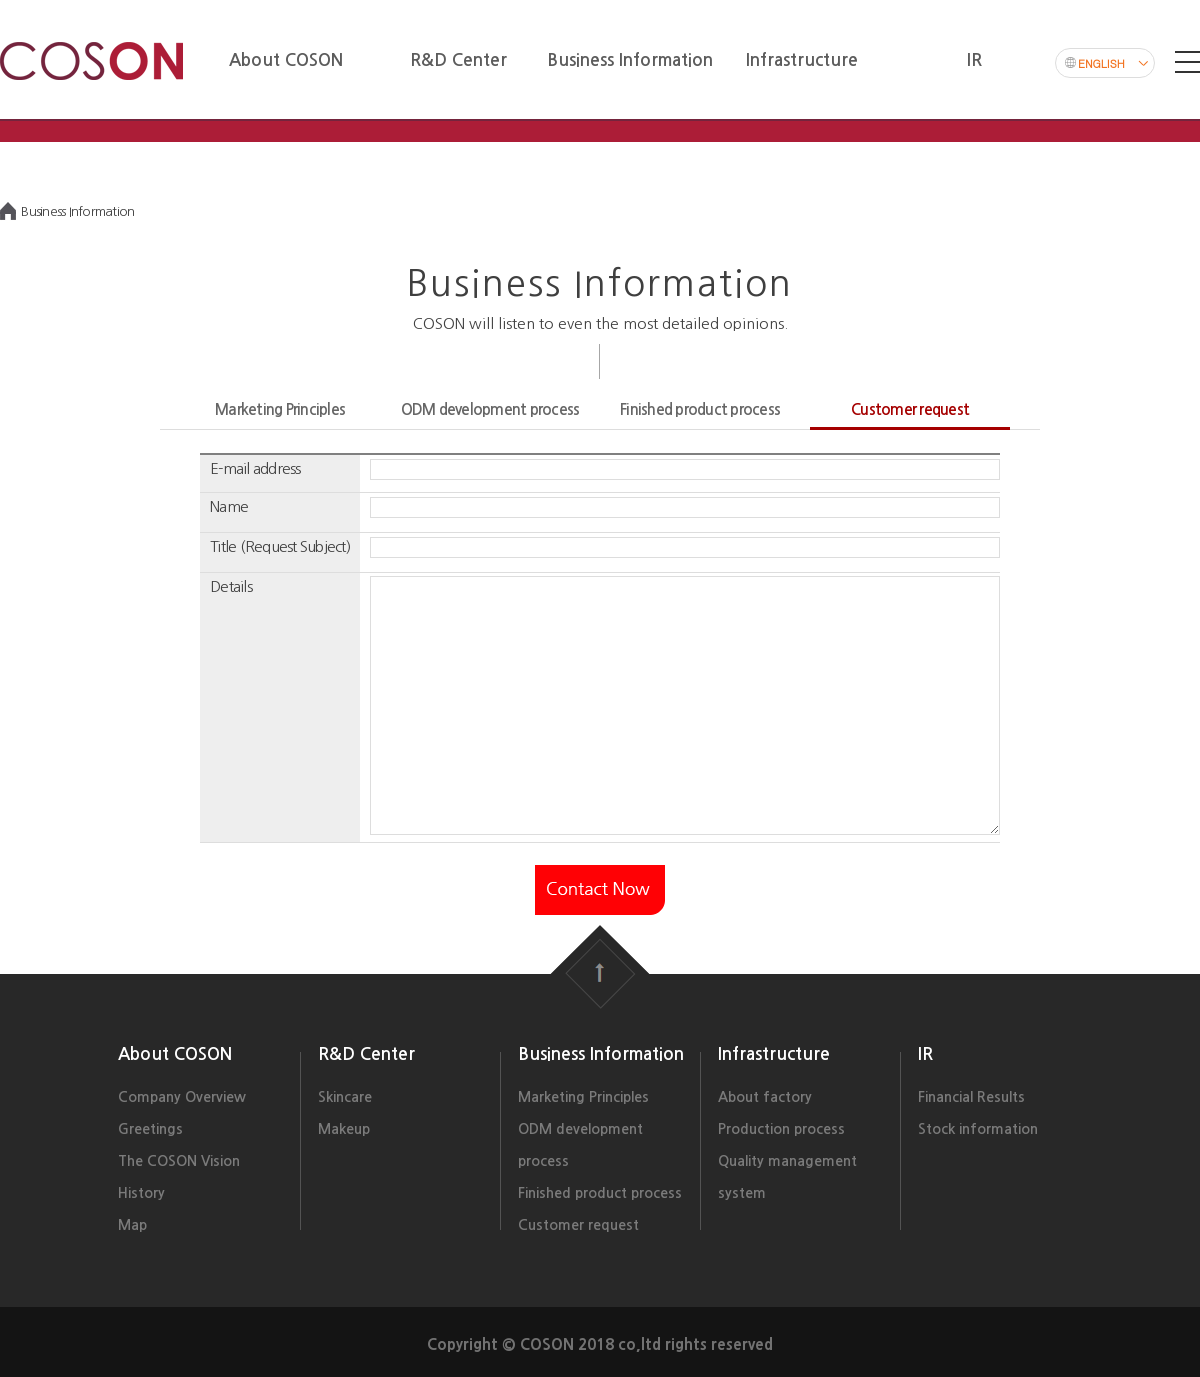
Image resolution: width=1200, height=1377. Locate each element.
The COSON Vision (179, 1161)
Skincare (345, 1097)
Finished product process (700, 409)
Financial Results (971, 1097)
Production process (781, 1129)
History (141, 1193)
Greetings (150, 1129)
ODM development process (490, 409)
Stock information (978, 1129)
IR (925, 1054)
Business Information (601, 1054)
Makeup (344, 1129)
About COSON (175, 1054)
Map (132, 1225)
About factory (765, 1097)
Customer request (910, 409)
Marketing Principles (280, 409)
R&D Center (366, 1054)
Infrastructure (774, 1054)
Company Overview (182, 1097)
